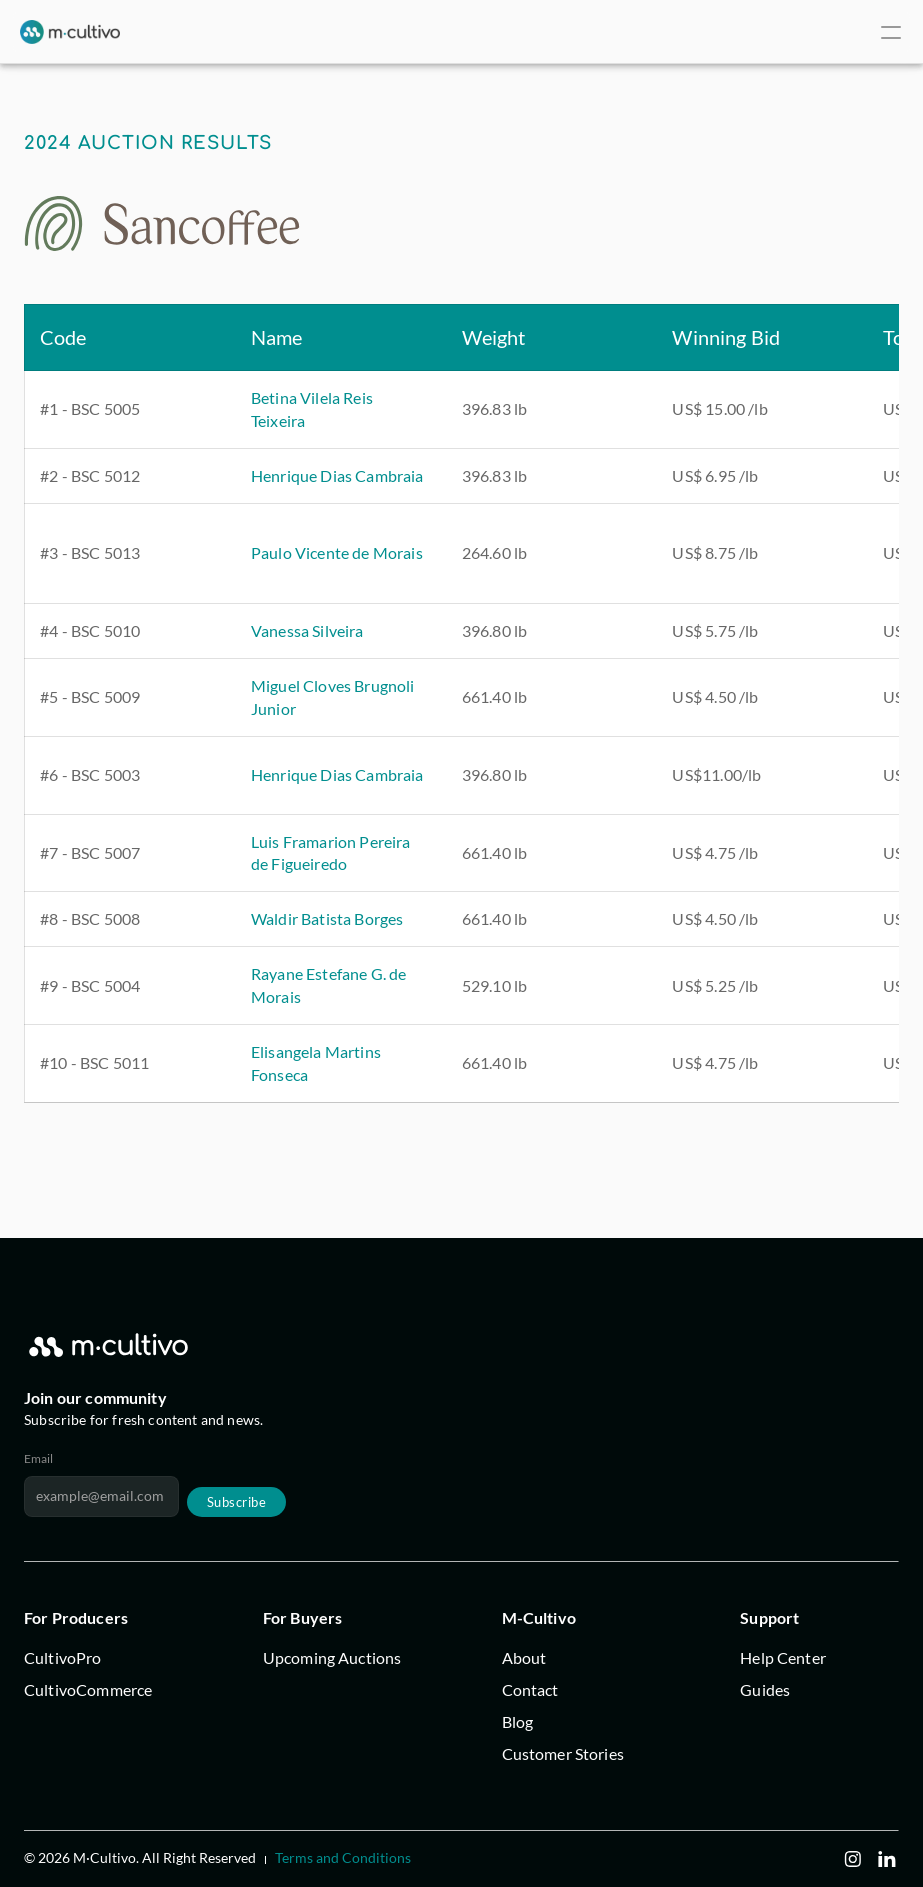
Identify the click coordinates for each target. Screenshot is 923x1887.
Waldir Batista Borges (327, 918)
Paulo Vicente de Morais (337, 552)
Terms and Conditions (343, 1857)
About (524, 1657)
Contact (530, 1689)
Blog (518, 1721)
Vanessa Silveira (307, 630)
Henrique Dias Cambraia (337, 475)
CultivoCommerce (88, 1689)
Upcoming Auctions (332, 1657)
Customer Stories (563, 1753)
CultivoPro (63, 1657)
